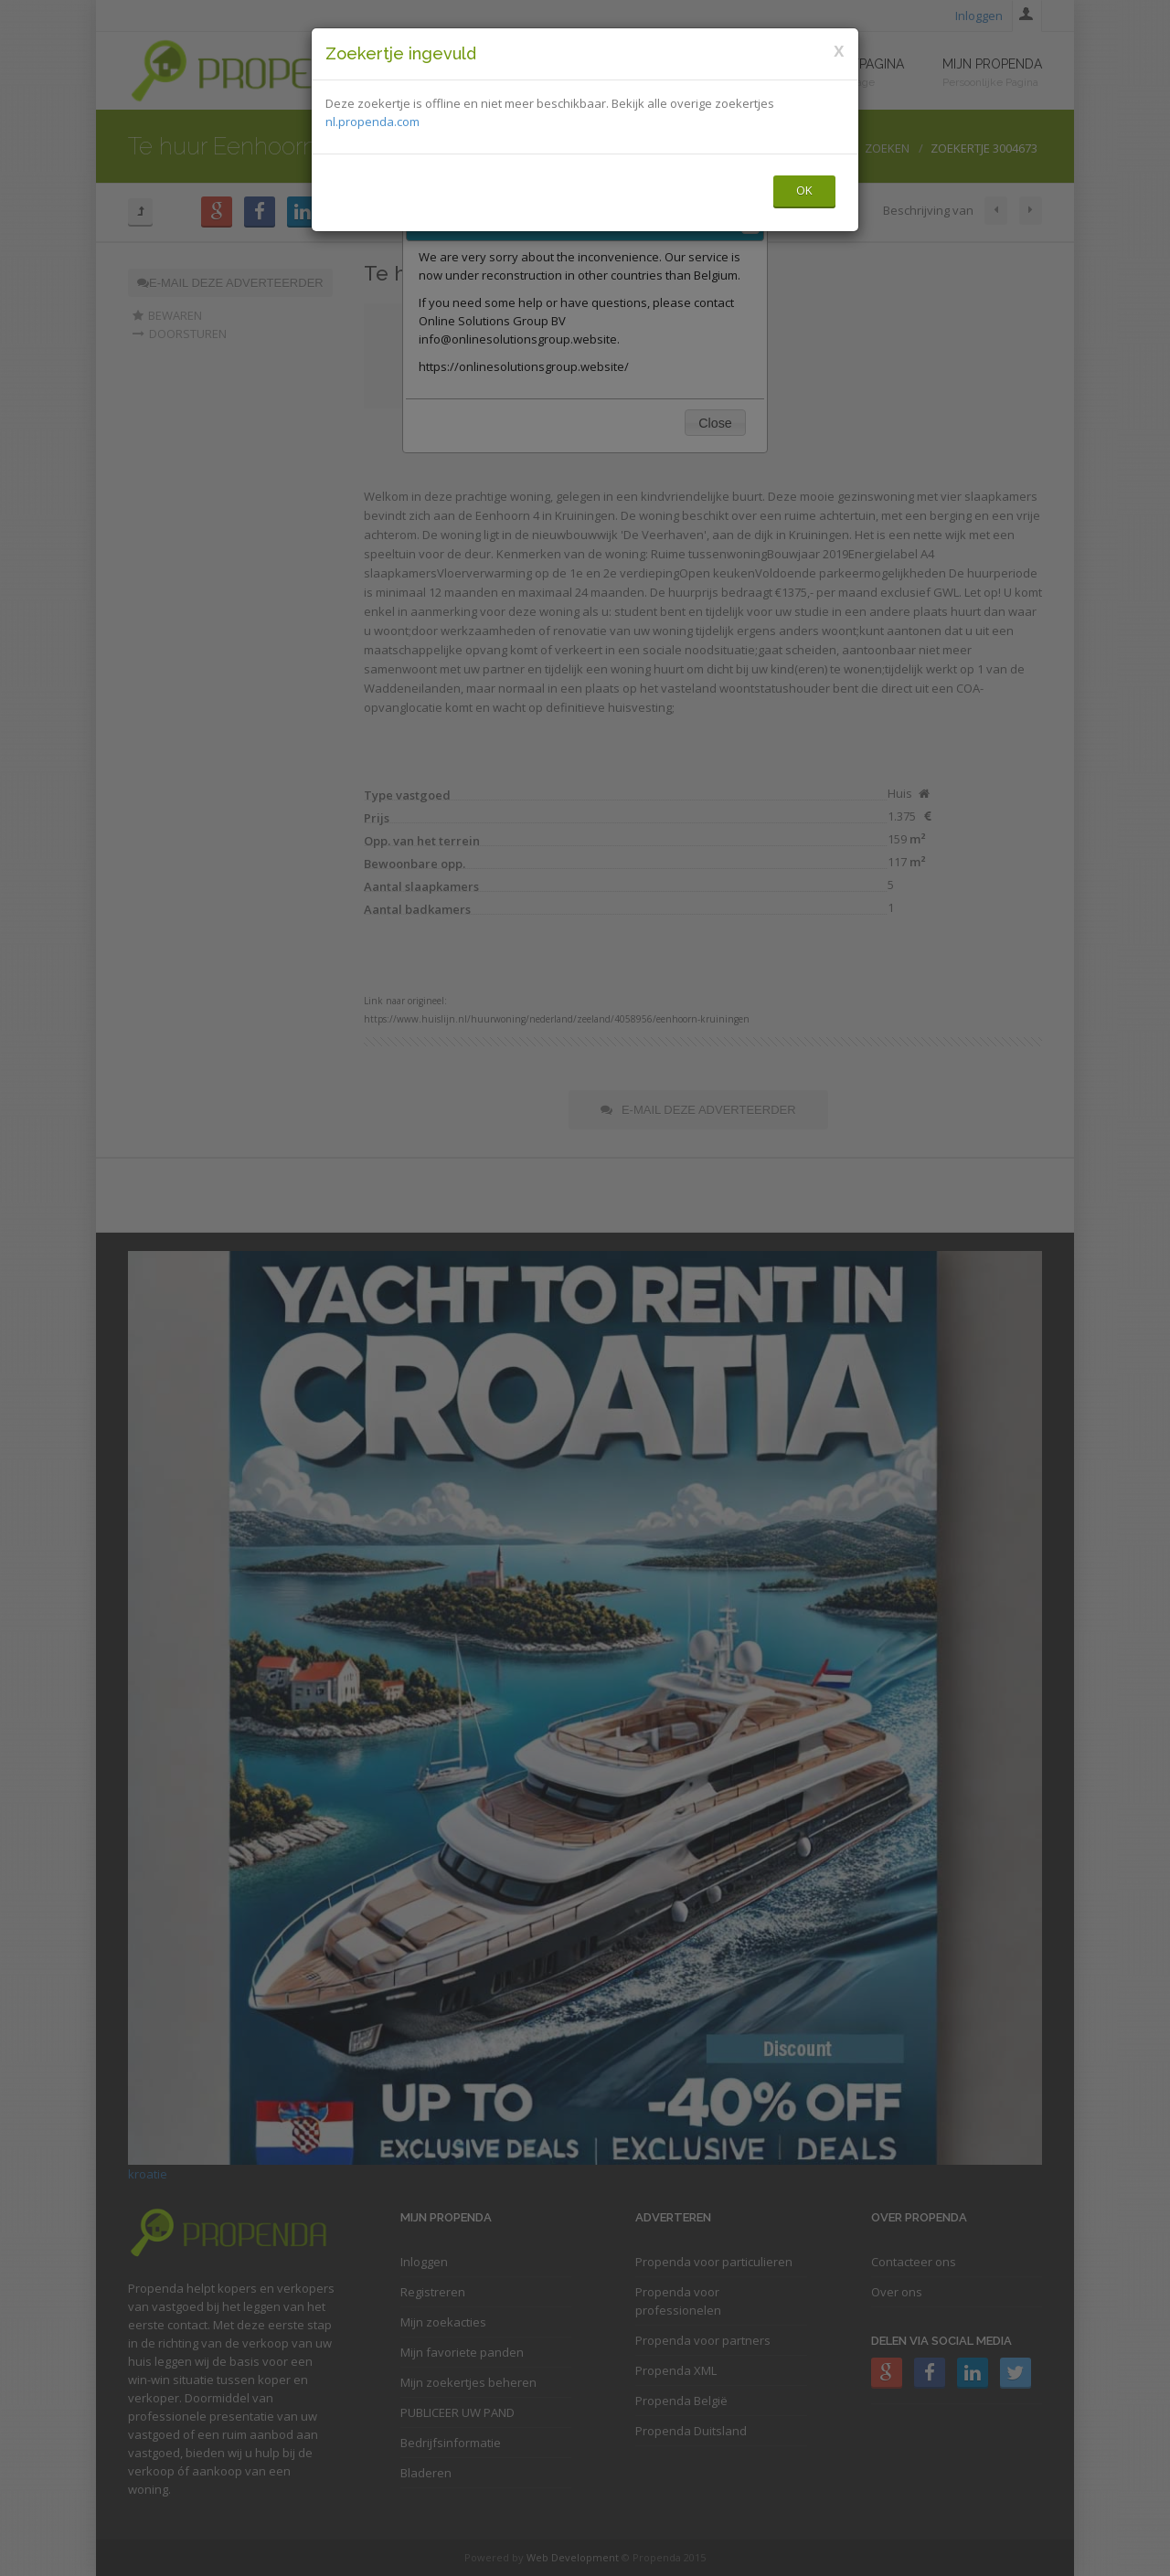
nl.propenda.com (372, 121)
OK (804, 190)
